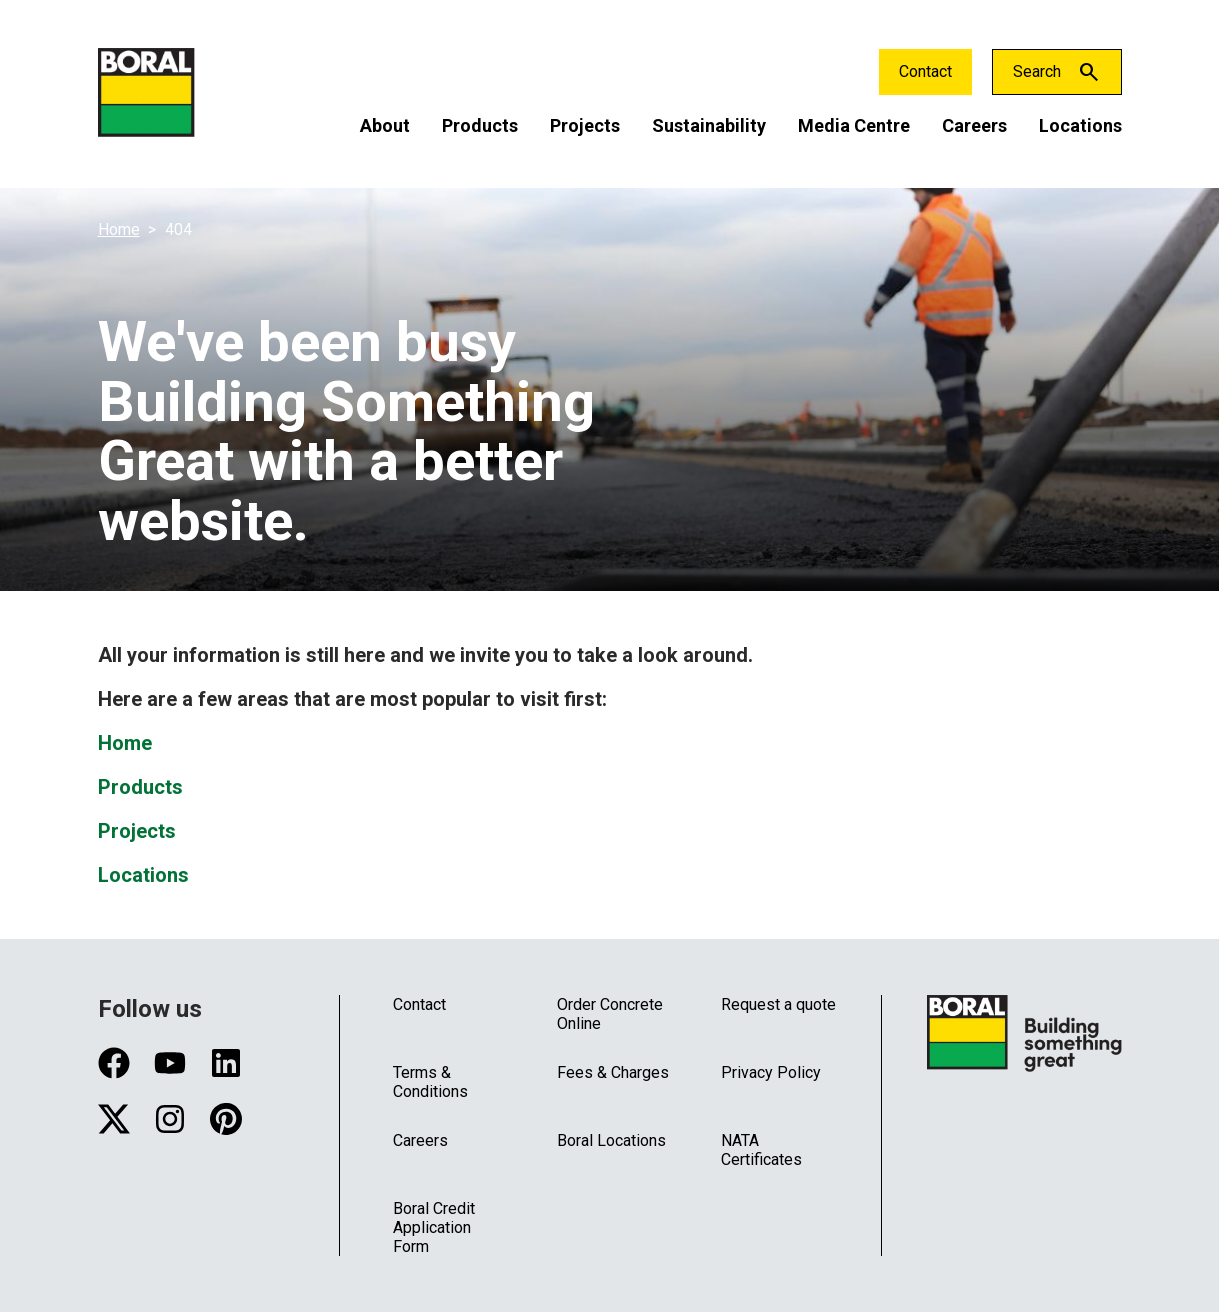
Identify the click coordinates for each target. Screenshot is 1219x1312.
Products (480, 125)
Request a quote (778, 1004)
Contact (925, 71)
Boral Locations (611, 1140)
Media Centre (854, 125)
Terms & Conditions (430, 1082)
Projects (585, 125)
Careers (974, 125)
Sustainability (709, 125)
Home (119, 229)
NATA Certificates (761, 1150)
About (385, 125)
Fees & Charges (613, 1072)
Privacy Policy (771, 1072)
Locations (1080, 125)
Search (1037, 71)
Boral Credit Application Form (434, 1227)
